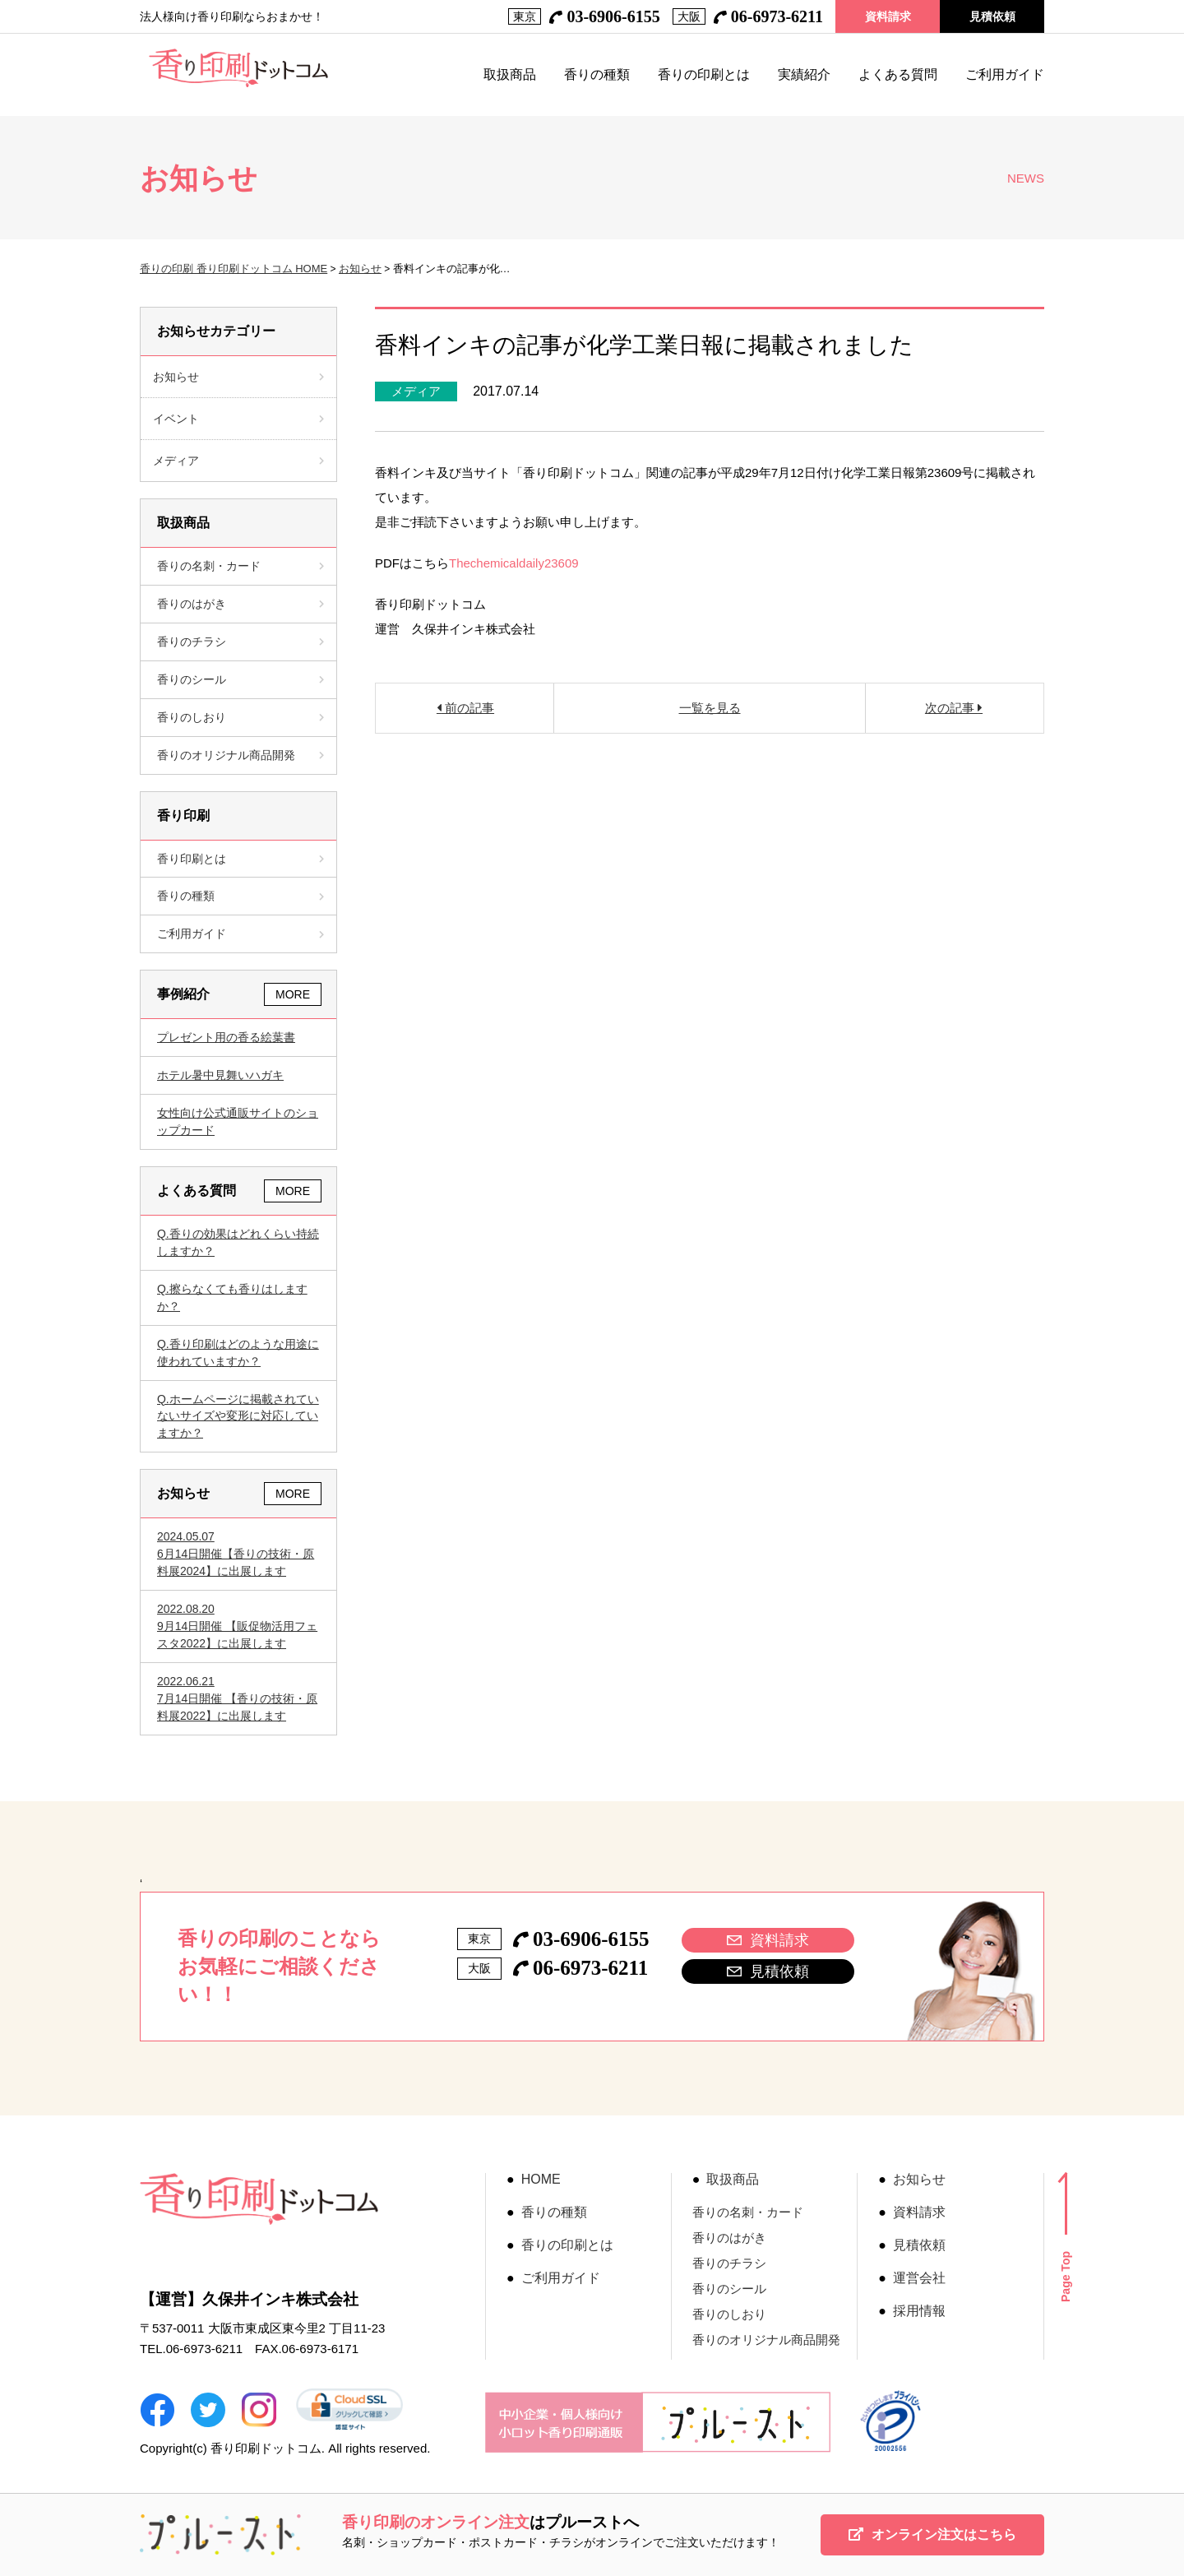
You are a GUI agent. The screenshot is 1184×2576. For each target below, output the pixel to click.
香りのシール (240, 679)
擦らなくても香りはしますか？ (232, 1297)
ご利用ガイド (1004, 74)
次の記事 (951, 708)
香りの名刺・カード (240, 565)
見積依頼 (992, 16)
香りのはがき (240, 603)
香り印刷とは (240, 858)
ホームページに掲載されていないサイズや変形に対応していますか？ (238, 1416)
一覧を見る (710, 708)
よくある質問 (897, 74)
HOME (541, 2179)
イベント (176, 418)
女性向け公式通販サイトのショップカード (237, 1121)
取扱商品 (509, 74)
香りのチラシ (240, 641)
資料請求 (888, 16)
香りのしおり (240, 717)
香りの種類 (597, 74)
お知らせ (360, 268)
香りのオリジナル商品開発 (240, 755)
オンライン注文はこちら (932, 2534)
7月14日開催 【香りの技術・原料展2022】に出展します (238, 1697)
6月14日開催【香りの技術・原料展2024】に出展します (238, 1553)
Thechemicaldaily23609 (514, 563)
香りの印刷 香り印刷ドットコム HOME (233, 268)
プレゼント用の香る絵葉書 (226, 1037)
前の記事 (468, 708)
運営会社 (919, 2278)
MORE (292, 994)
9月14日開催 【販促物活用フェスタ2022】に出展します (238, 1625)
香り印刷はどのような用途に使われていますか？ (238, 1352)
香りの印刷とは (704, 74)
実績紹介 (804, 74)
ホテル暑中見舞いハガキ (220, 1075)
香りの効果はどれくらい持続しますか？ (238, 1242)
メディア (416, 391)
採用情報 (919, 2311)
